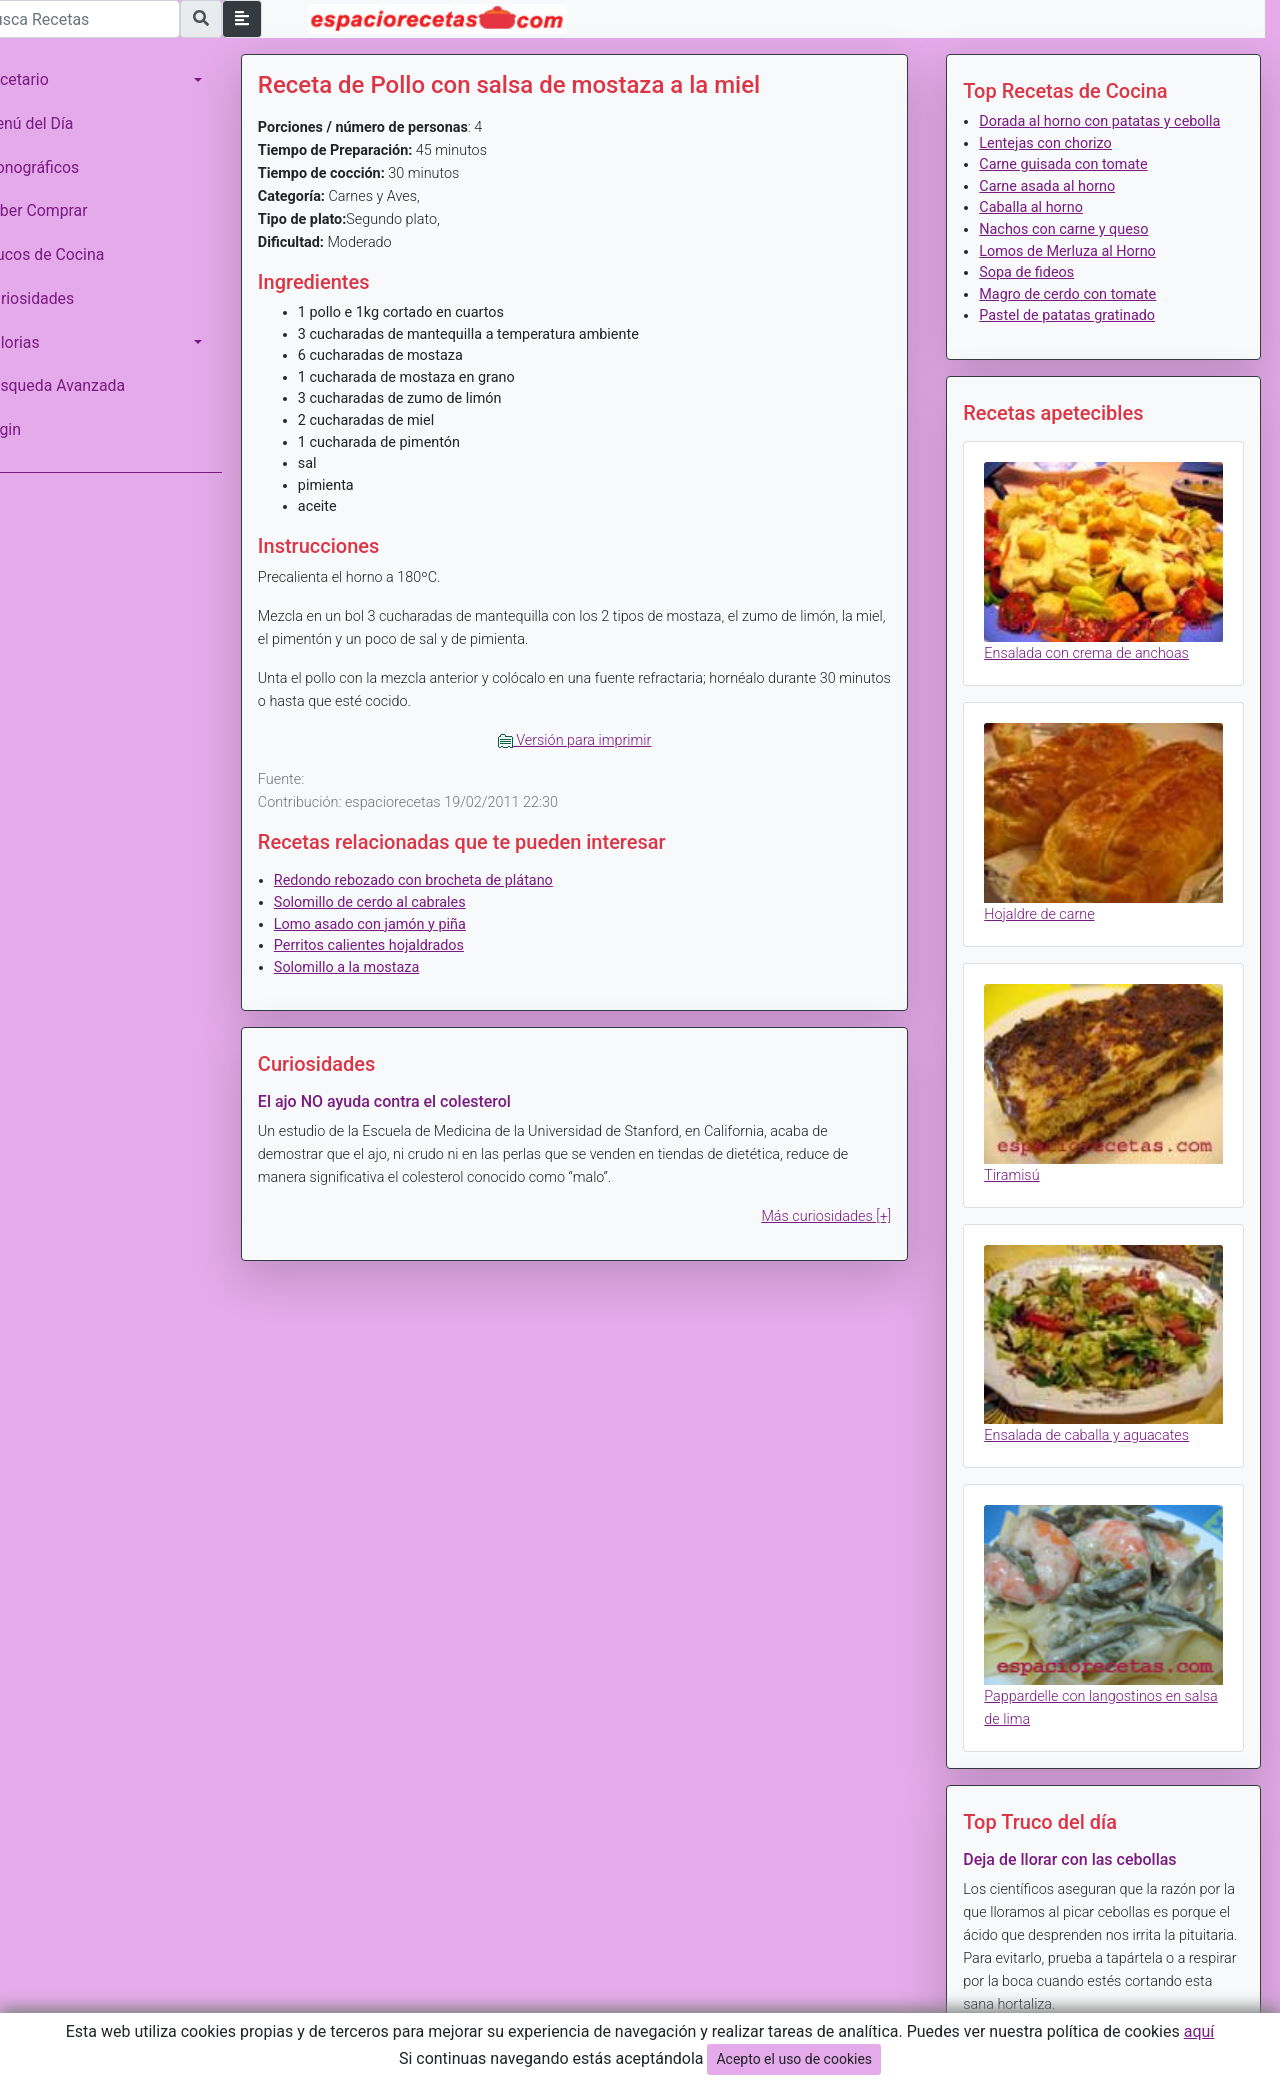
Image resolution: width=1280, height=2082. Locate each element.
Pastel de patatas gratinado (1077, 337)
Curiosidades (56, 298)
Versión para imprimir (593, 740)
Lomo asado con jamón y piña (398, 924)
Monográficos (58, 167)
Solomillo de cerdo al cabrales (398, 902)
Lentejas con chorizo (1055, 164)
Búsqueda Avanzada (81, 385)
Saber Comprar (63, 210)
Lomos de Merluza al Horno (1077, 272)
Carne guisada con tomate (1073, 186)
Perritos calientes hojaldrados (397, 945)
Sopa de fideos (1036, 294)
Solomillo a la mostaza (374, 967)
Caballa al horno (1041, 229)
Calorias (39, 342)
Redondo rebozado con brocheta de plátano (441, 880)
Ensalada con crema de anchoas (1096, 667)
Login (29, 429)
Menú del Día (56, 123)
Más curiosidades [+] (836, 1216)
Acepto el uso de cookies (794, 2059)
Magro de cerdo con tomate (1077, 315)
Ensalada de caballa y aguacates (1096, 1429)
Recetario (43, 79)
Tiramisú (1021, 1175)
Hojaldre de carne (1049, 921)
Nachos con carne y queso (1073, 251)
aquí (1199, 2031)
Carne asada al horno (1057, 207)
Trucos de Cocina (71, 254)
